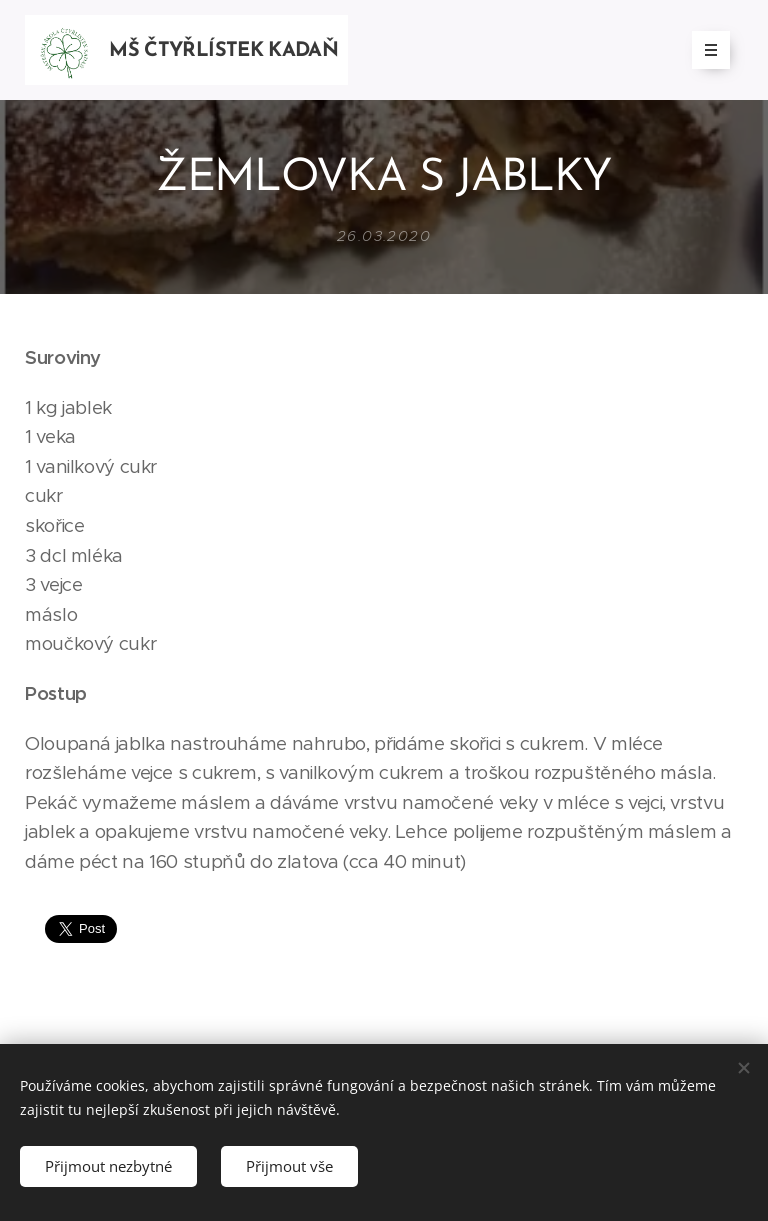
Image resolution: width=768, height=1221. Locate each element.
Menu (704, 50)
